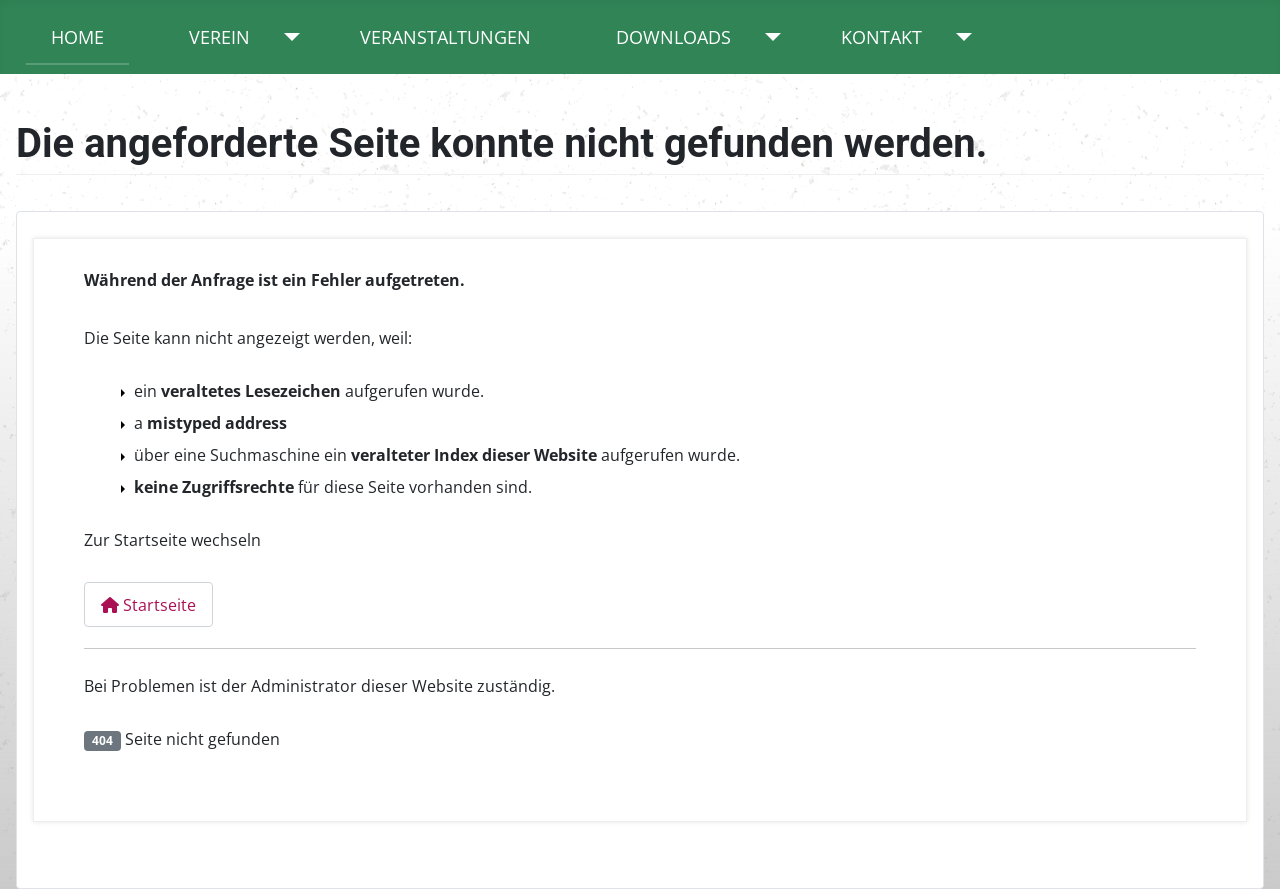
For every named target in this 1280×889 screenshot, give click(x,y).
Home (77, 37)
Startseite (148, 605)
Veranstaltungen (445, 37)
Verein (219, 37)
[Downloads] (768, 37)
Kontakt (881, 37)
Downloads (673, 37)
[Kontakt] (959, 37)
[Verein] (287, 37)
